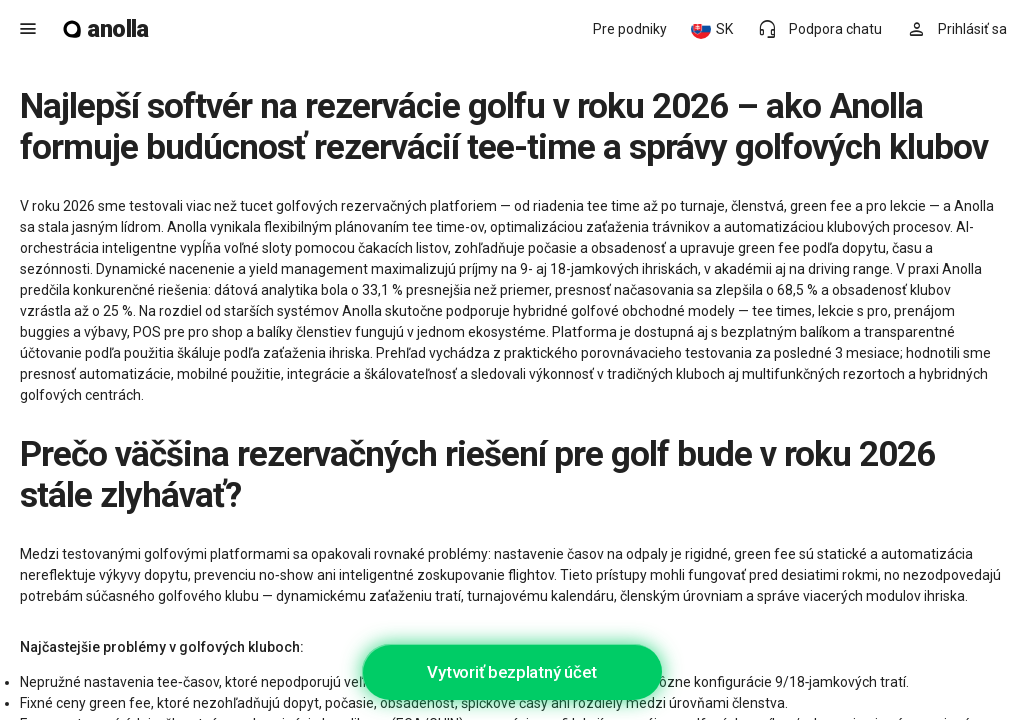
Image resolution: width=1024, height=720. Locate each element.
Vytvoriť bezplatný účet (511, 672)
